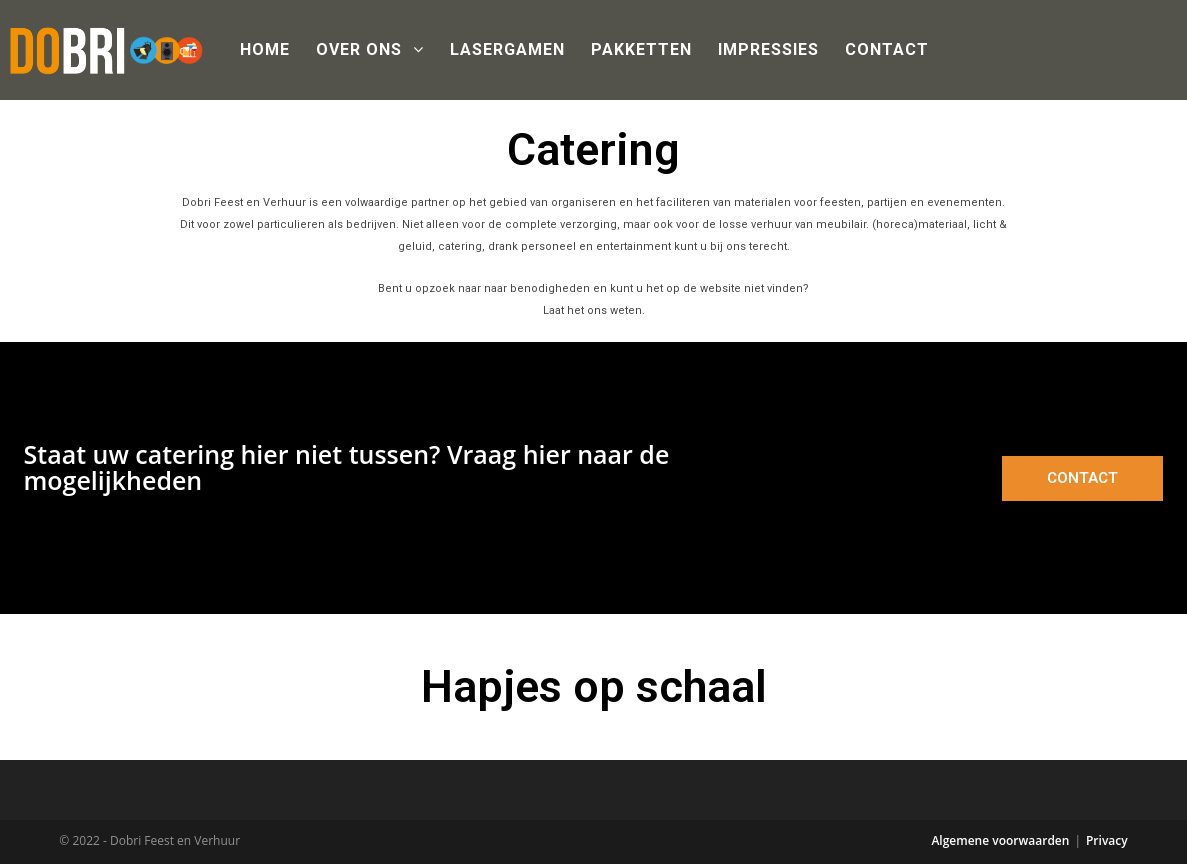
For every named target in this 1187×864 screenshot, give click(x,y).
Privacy (1107, 840)
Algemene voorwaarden (1000, 840)
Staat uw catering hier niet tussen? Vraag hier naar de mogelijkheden (347, 467)
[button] (1082, 478)
